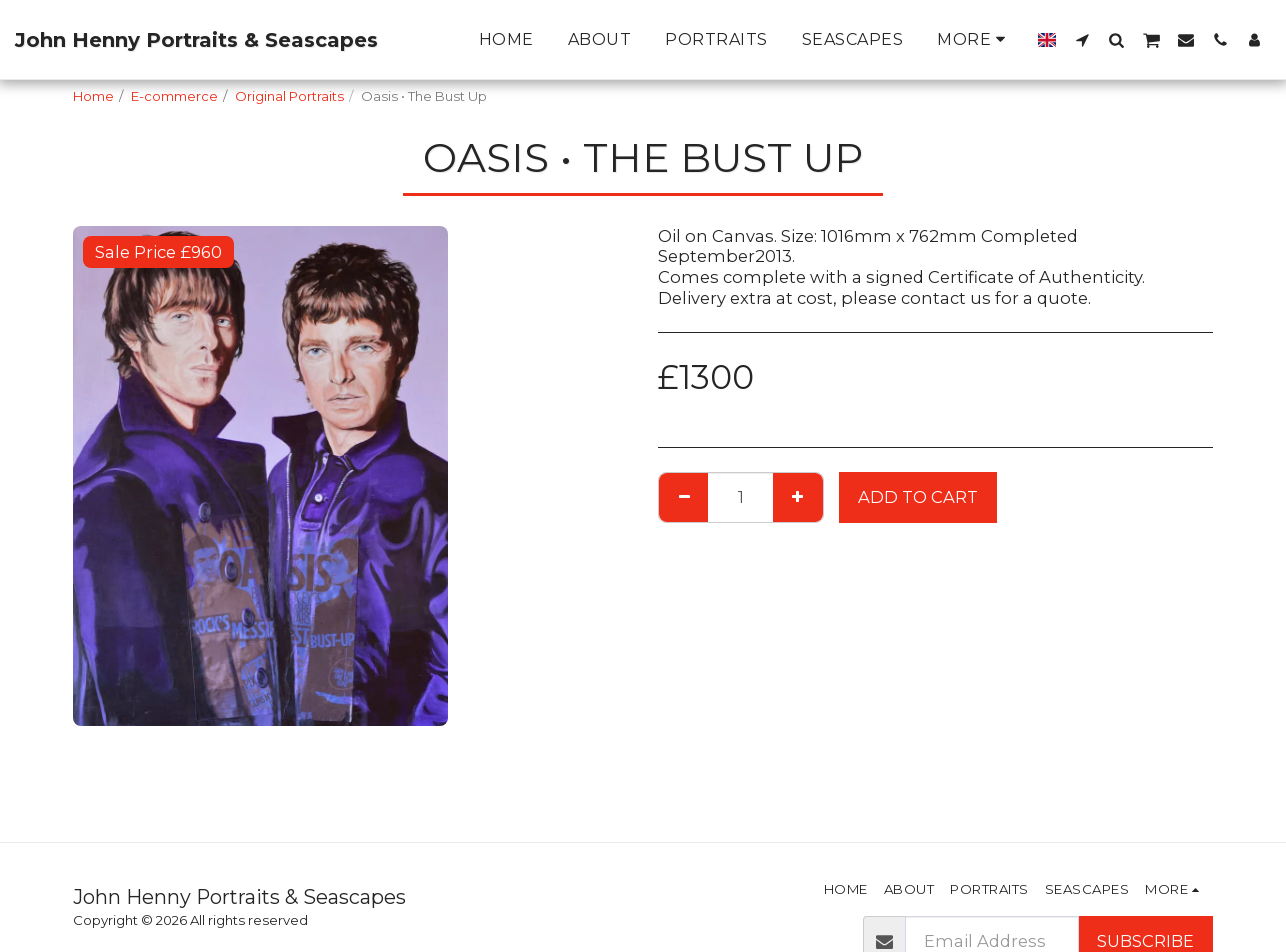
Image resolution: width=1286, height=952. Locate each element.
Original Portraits (289, 96)
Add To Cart (918, 497)
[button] (1082, 39)
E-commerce (174, 96)
